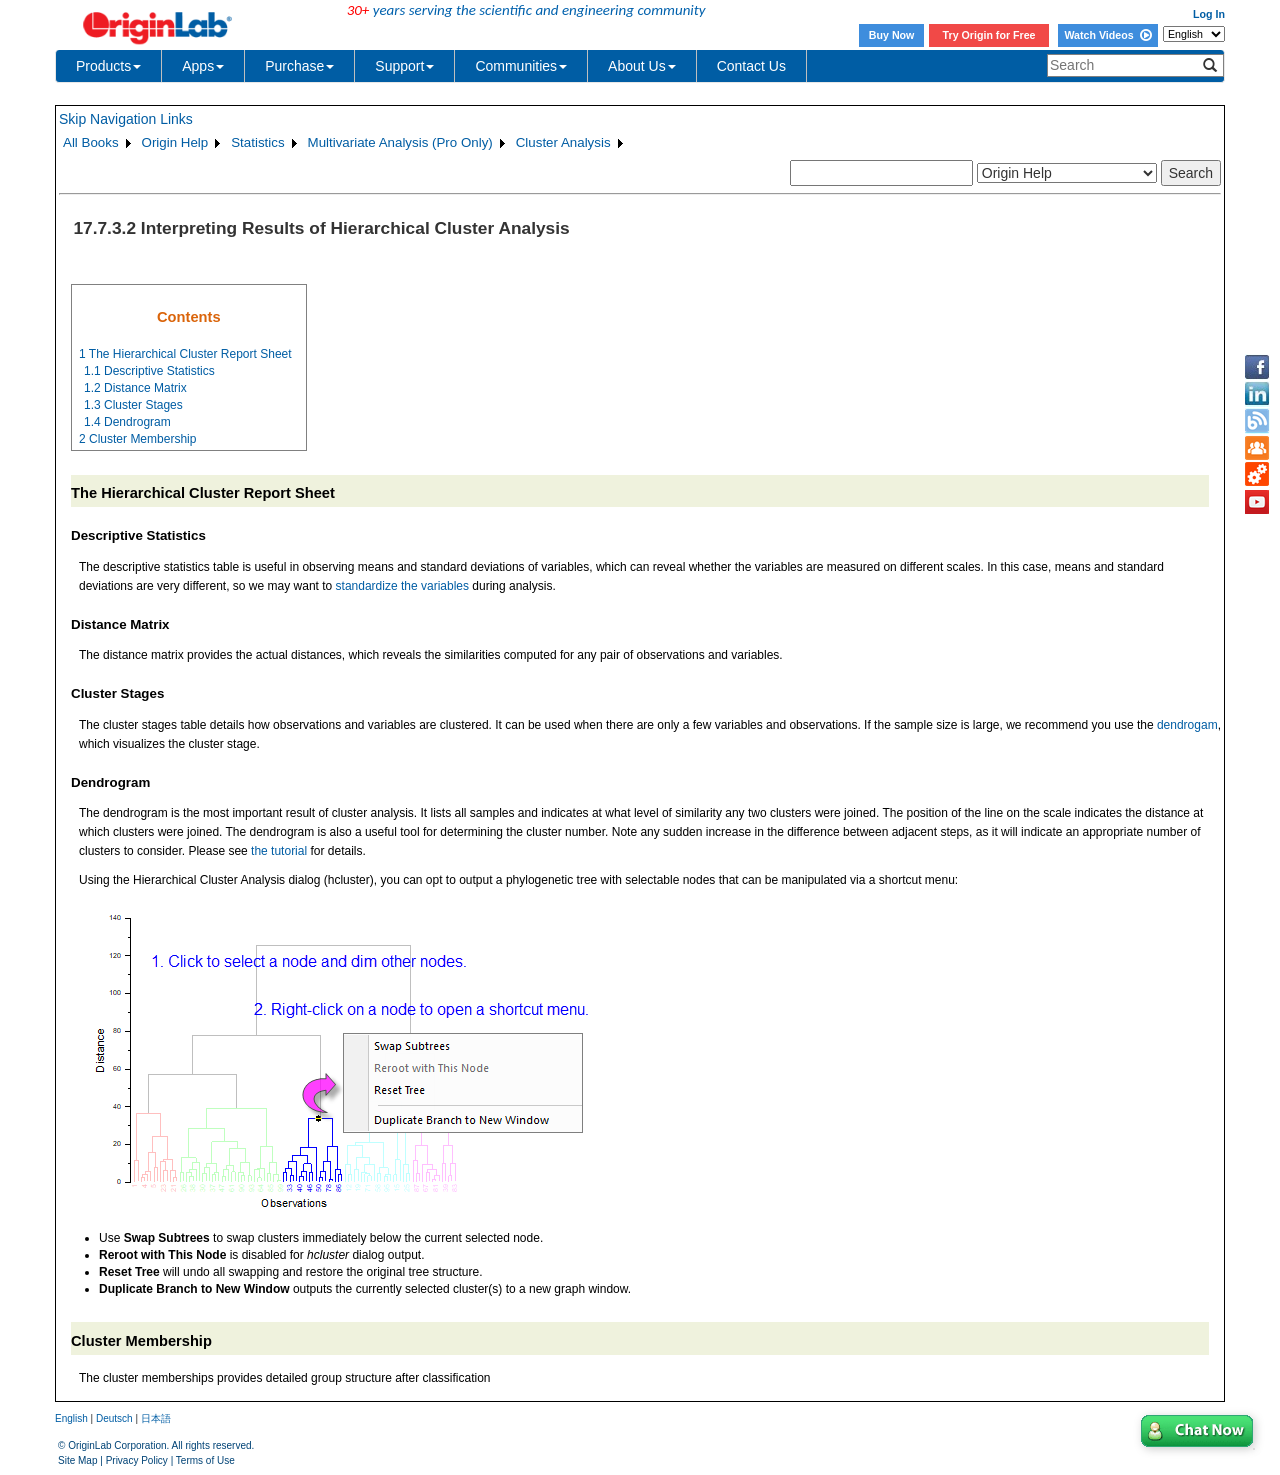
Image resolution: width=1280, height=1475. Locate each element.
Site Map (77, 1460)
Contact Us (751, 66)
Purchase (299, 66)
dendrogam (1187, 725)
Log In (1209, 14)
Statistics (257, 142)
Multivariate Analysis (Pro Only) (400, 142)
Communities (521, 66)
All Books (91, 142)
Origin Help (175, 142)
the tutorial (279, 851)
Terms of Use (205, 1460)
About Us (642, 66)
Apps (203, 66)
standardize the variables (402, 586)
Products (108, 66)
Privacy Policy (137, 1460)
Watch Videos (1107, 35)
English (71, 1418)
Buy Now (892, 35)
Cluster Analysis (563, 142)
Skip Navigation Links (126, 119)
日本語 (156, 1418)
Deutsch (114, 1418)
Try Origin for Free (989, 35)
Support (404, 66)
